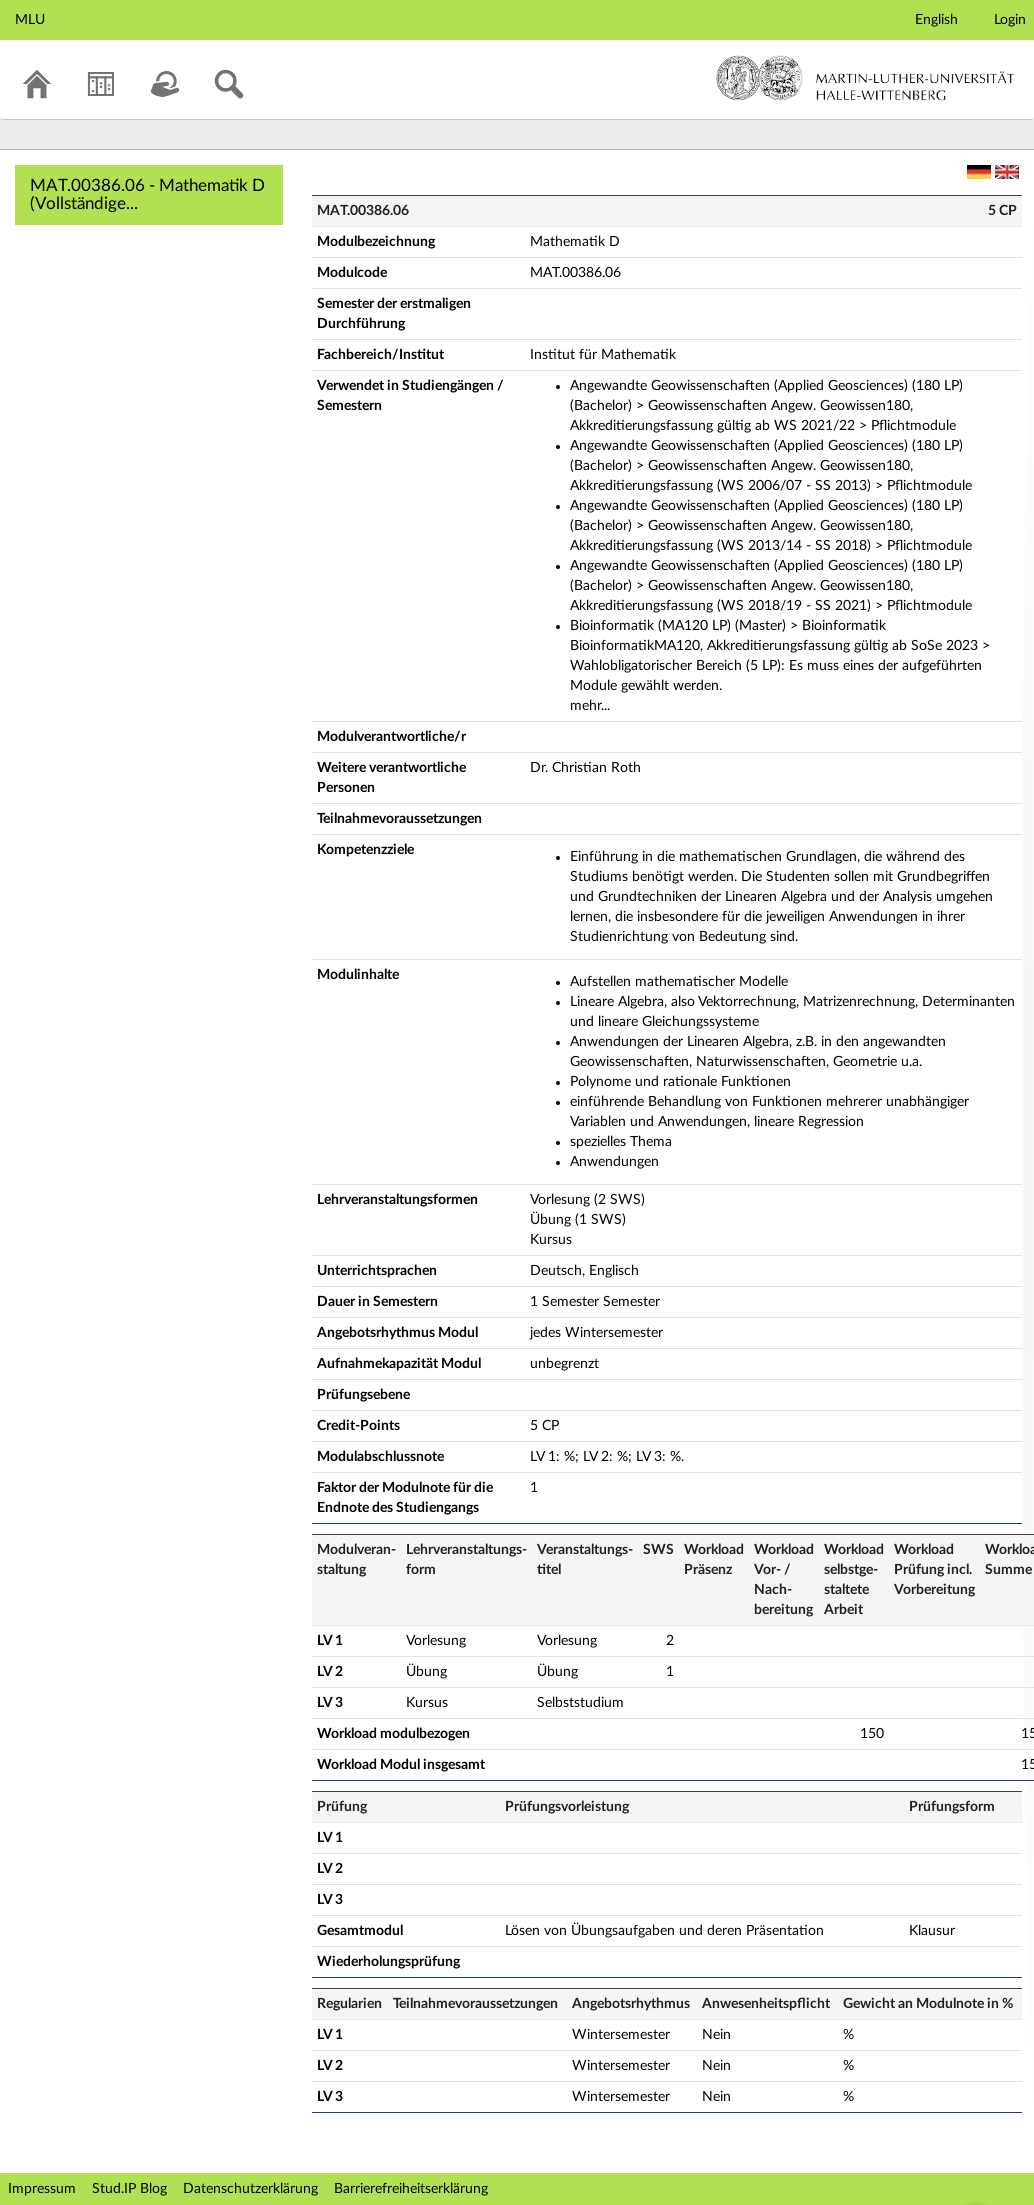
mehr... (590, 706)
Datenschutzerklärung (250, 2189)
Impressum (42, 2189)
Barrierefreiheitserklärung (411, 2189)
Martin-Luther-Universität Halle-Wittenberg (865, 78)
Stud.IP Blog (129, 2189)
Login (1010, 20)
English (936, 20)
